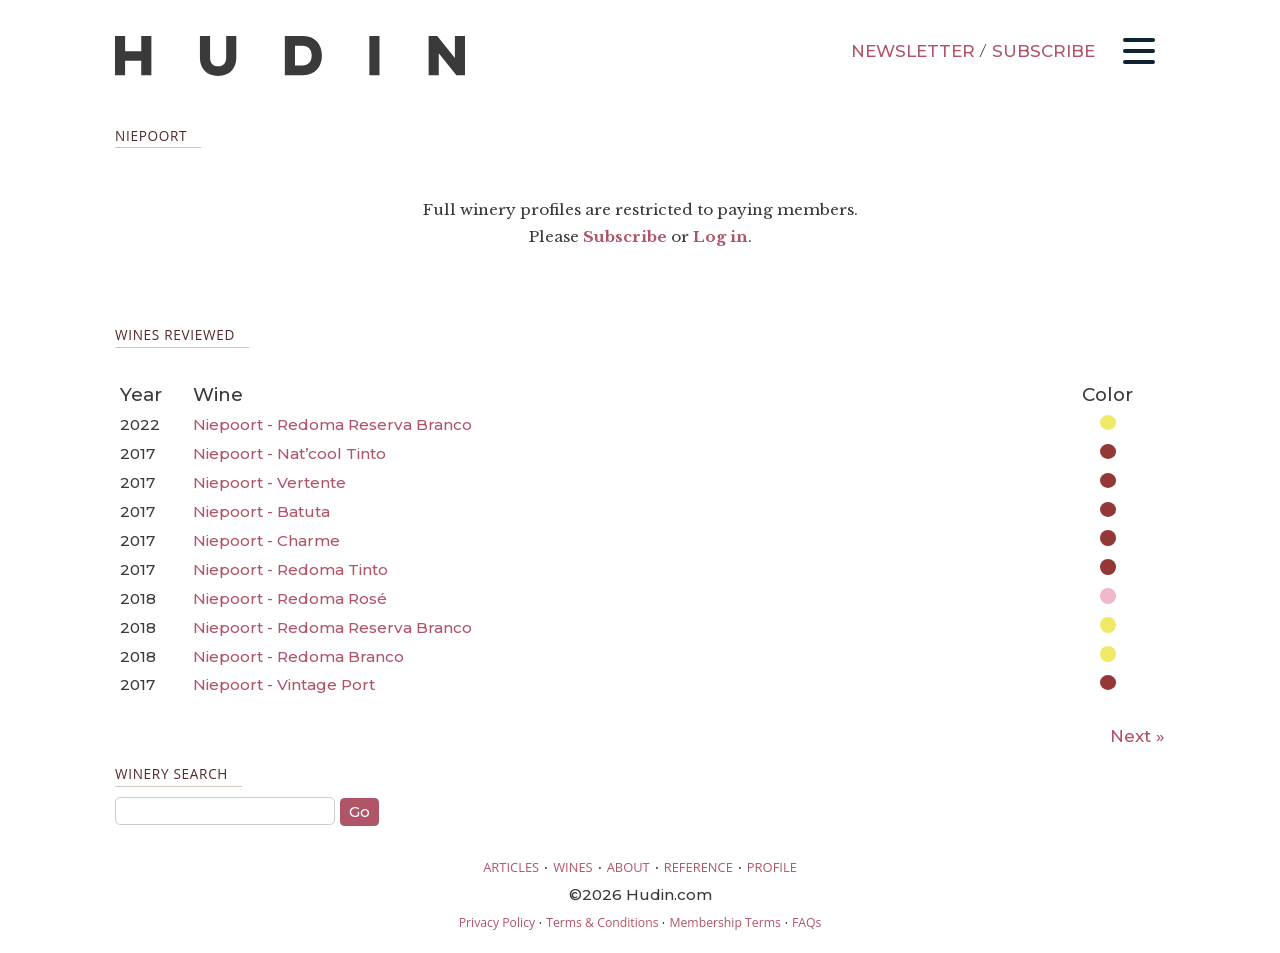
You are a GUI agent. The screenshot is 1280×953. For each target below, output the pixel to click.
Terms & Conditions (602, 922)
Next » (1137, 736)
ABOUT (628, 867)
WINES (573, 867)
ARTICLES (511, 867)
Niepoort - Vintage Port (284, 684)
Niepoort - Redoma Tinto (290, 569)
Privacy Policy (497, 922)
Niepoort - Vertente (269, 482)
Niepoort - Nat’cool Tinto (289, 453)
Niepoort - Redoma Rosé (290, 598)
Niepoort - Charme (266, 540)
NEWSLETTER (913, 51)
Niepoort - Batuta (261, 511)
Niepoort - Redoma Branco (298, 656)
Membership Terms (724, 922)
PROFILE (772, 867)
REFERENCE (698, 867)
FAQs (806, 922)
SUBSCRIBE (1043, 51)
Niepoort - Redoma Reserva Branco (332, 424)
